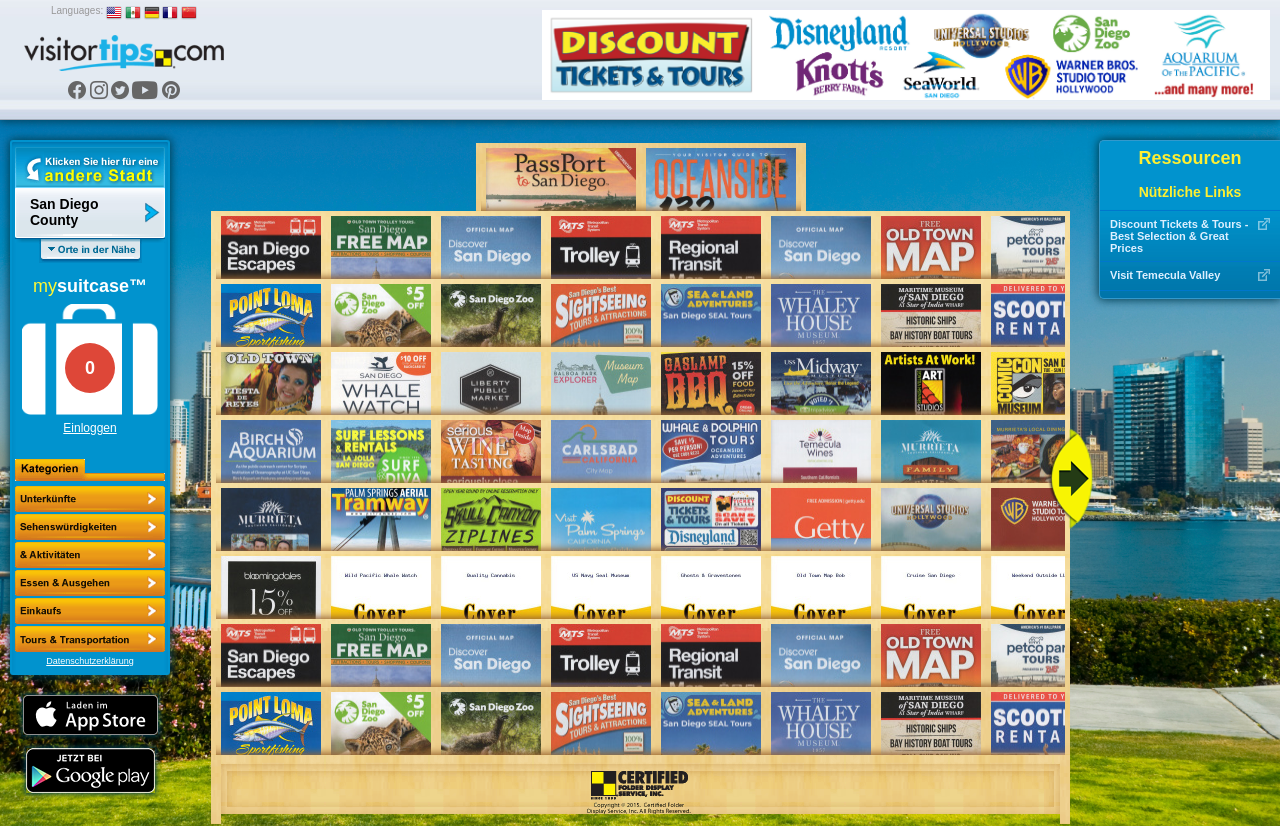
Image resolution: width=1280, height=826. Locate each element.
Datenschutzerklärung (90, 661)
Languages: (77, 10)
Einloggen (89, 428)
